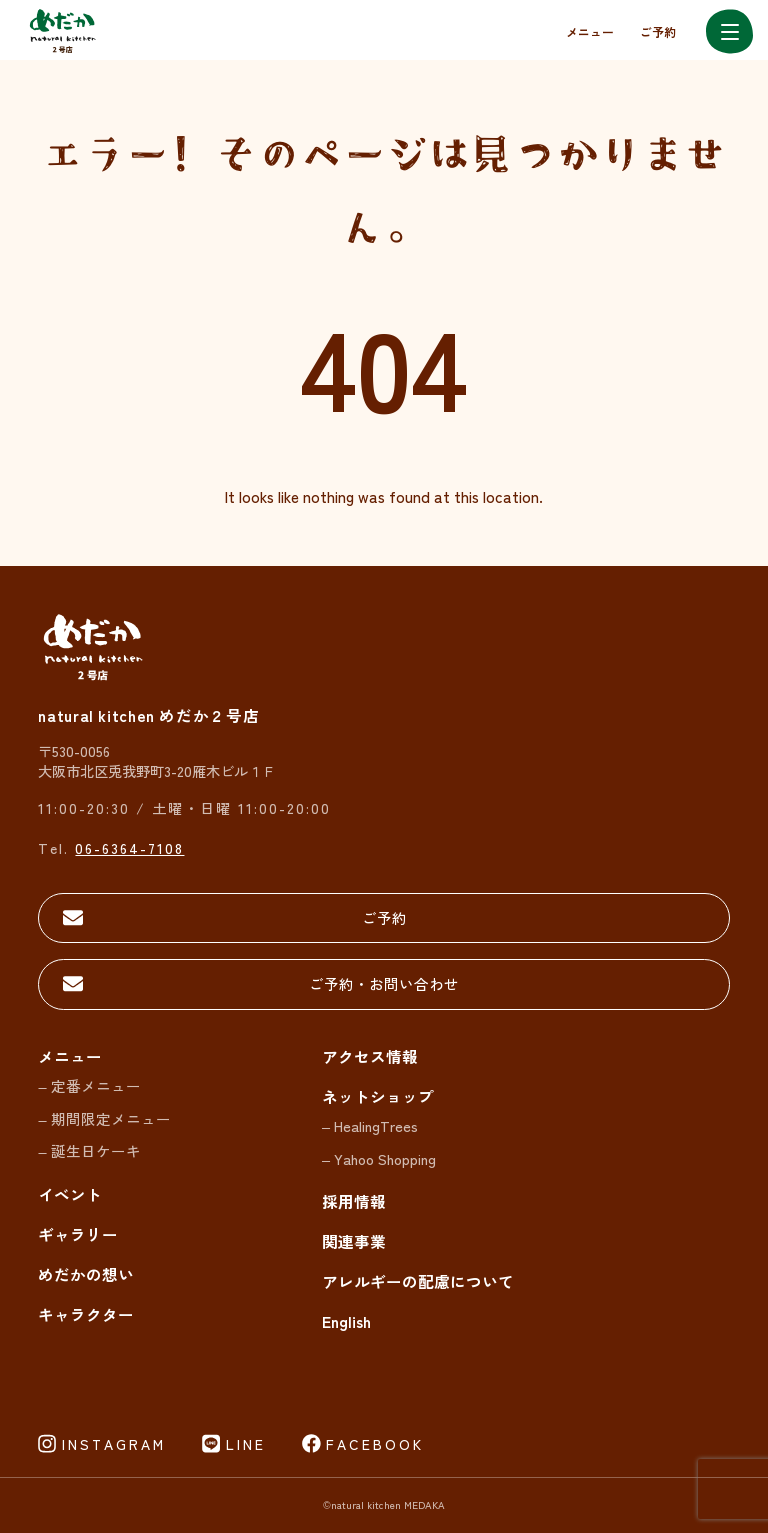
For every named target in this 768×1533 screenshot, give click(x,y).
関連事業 (354, 1241)
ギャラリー (78, 1234)
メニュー (590, 31)
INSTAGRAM (114, 1444)
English (346, 1321)
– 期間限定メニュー (104, 1118)
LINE (246, 1444)
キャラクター (86, 1314)
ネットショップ (378, 1096)
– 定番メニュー (89, 1085)
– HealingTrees (370, 1125)
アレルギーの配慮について (418, 1281)
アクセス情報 (370, 1056)
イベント (70, 1194)
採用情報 (354, 1201)
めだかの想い (86, 1274)
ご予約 (658, 31)
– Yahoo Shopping (379, 1158)
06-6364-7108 (129, 847)
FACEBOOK (375, 1444)
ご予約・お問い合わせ (384, 983)
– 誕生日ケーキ (89, 1150)
